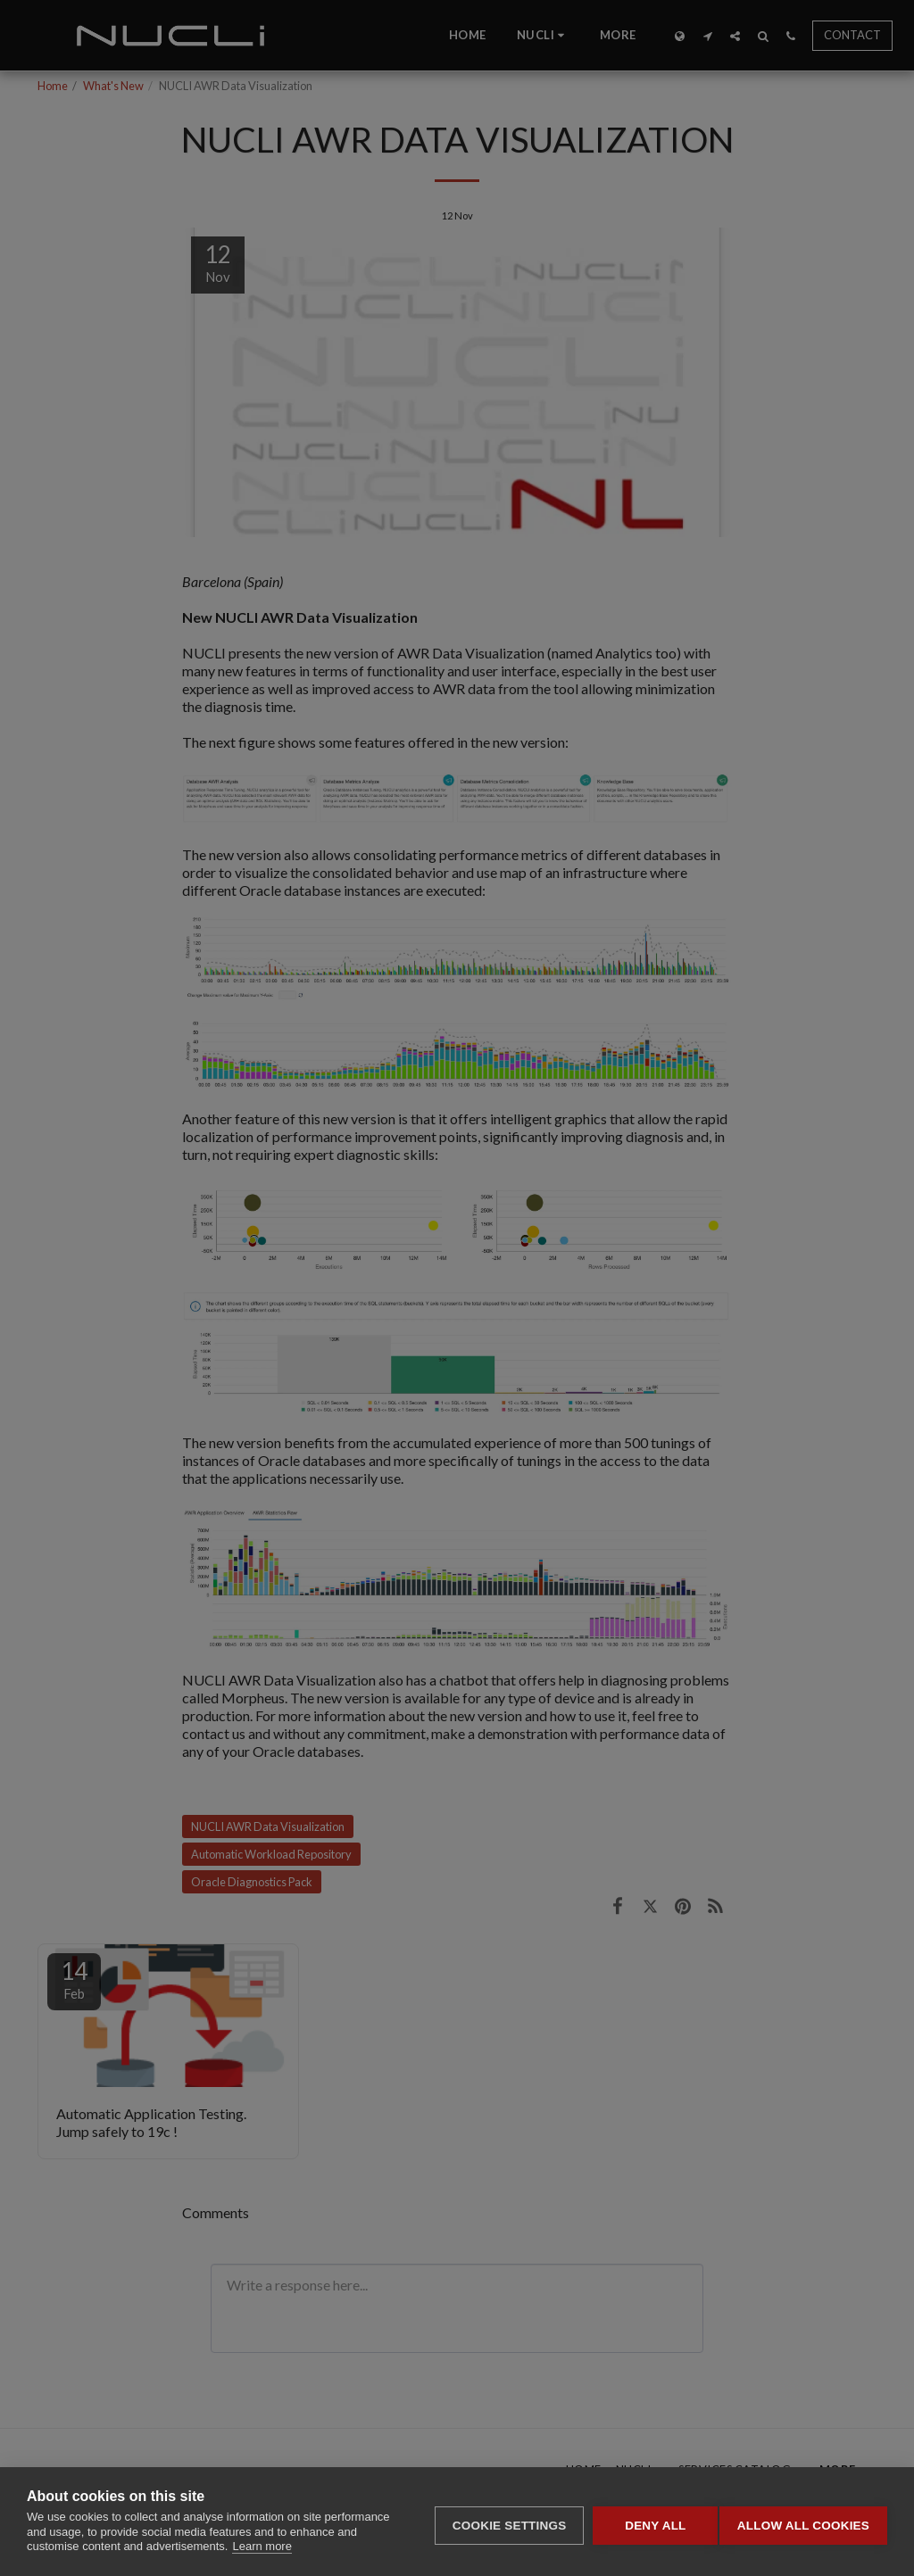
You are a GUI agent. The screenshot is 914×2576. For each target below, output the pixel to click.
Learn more (261, 2546)
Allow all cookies (803, 2522)
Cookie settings (502, 2522)
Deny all (648, 2522)
